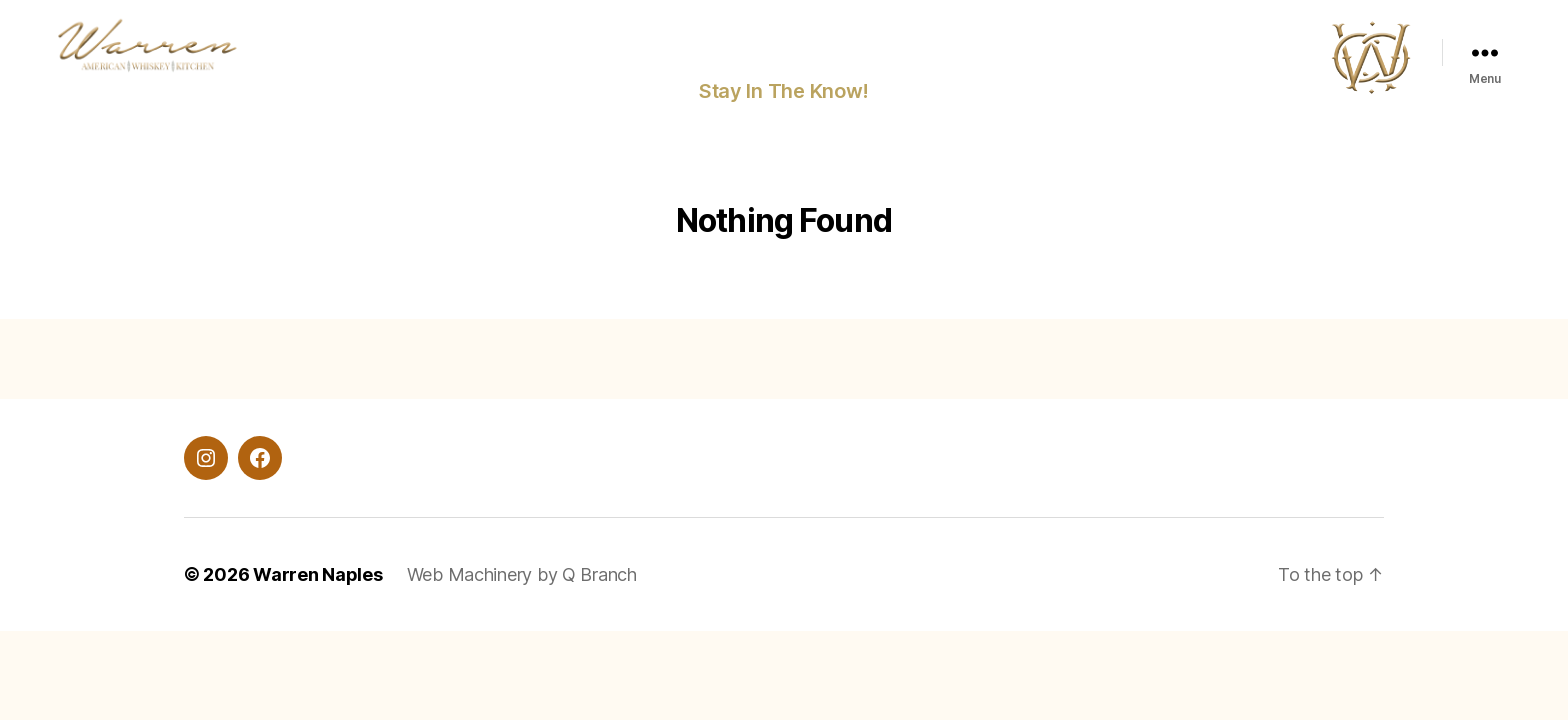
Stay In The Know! (784, 96)
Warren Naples (318, 579)
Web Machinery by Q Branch (522, 579)
